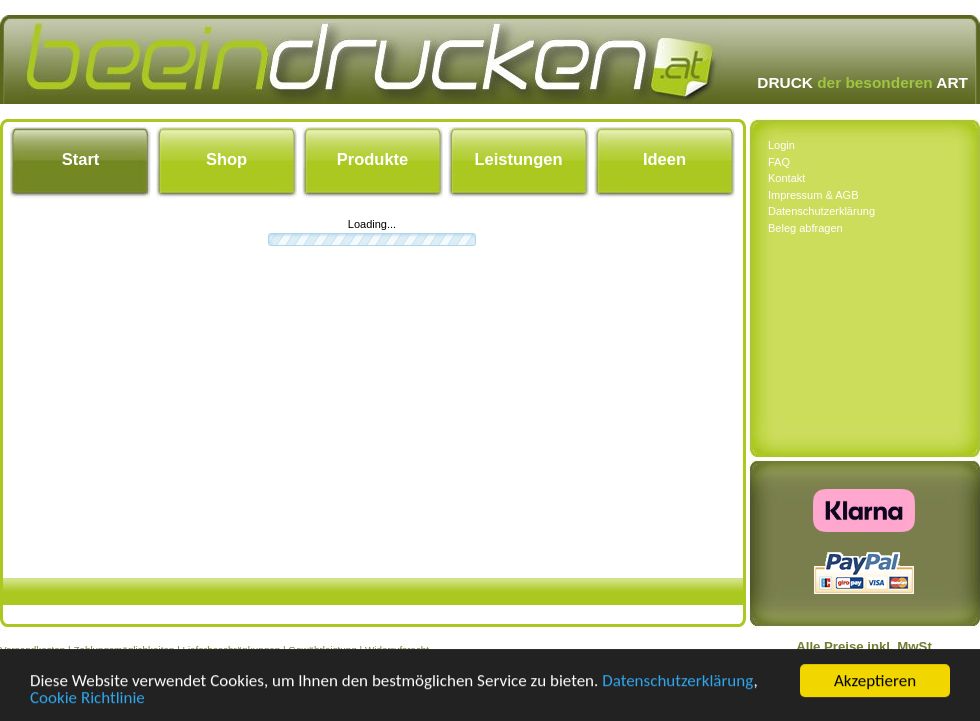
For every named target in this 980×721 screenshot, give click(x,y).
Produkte (373, 159)
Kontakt (786, 178)
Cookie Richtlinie (87, 698)
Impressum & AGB (813, 195)
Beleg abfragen (805, 228)
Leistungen (518, 159)
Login (781, 145)
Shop (226, 159)
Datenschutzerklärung (677, 681)
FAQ (779, 162)
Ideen (664, 159)
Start (81, 159)
